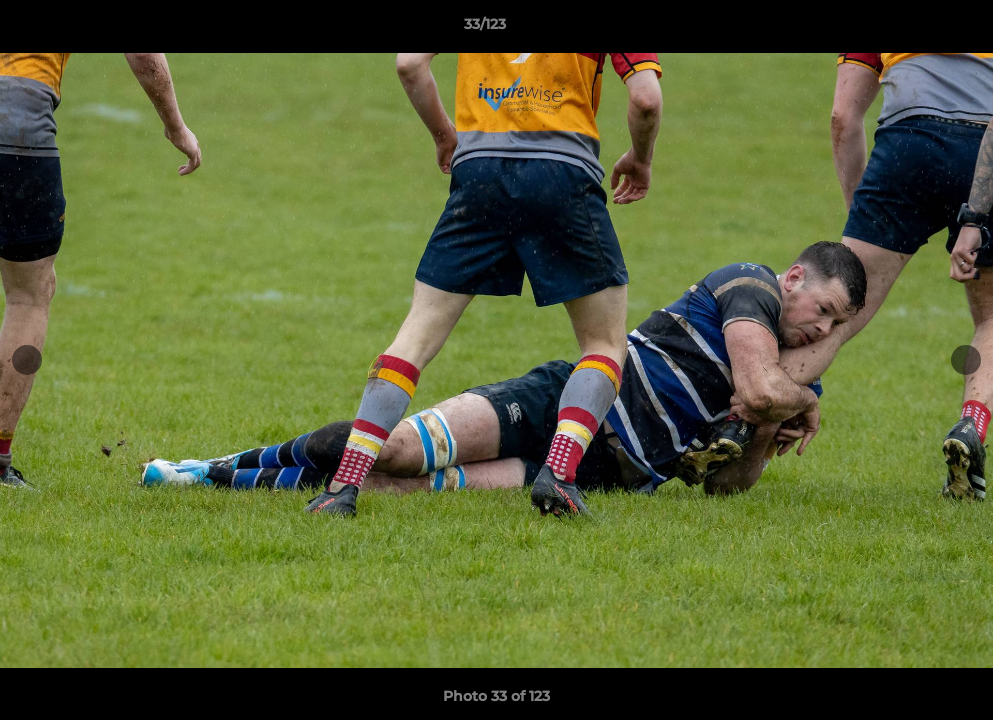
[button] (909, 29)
